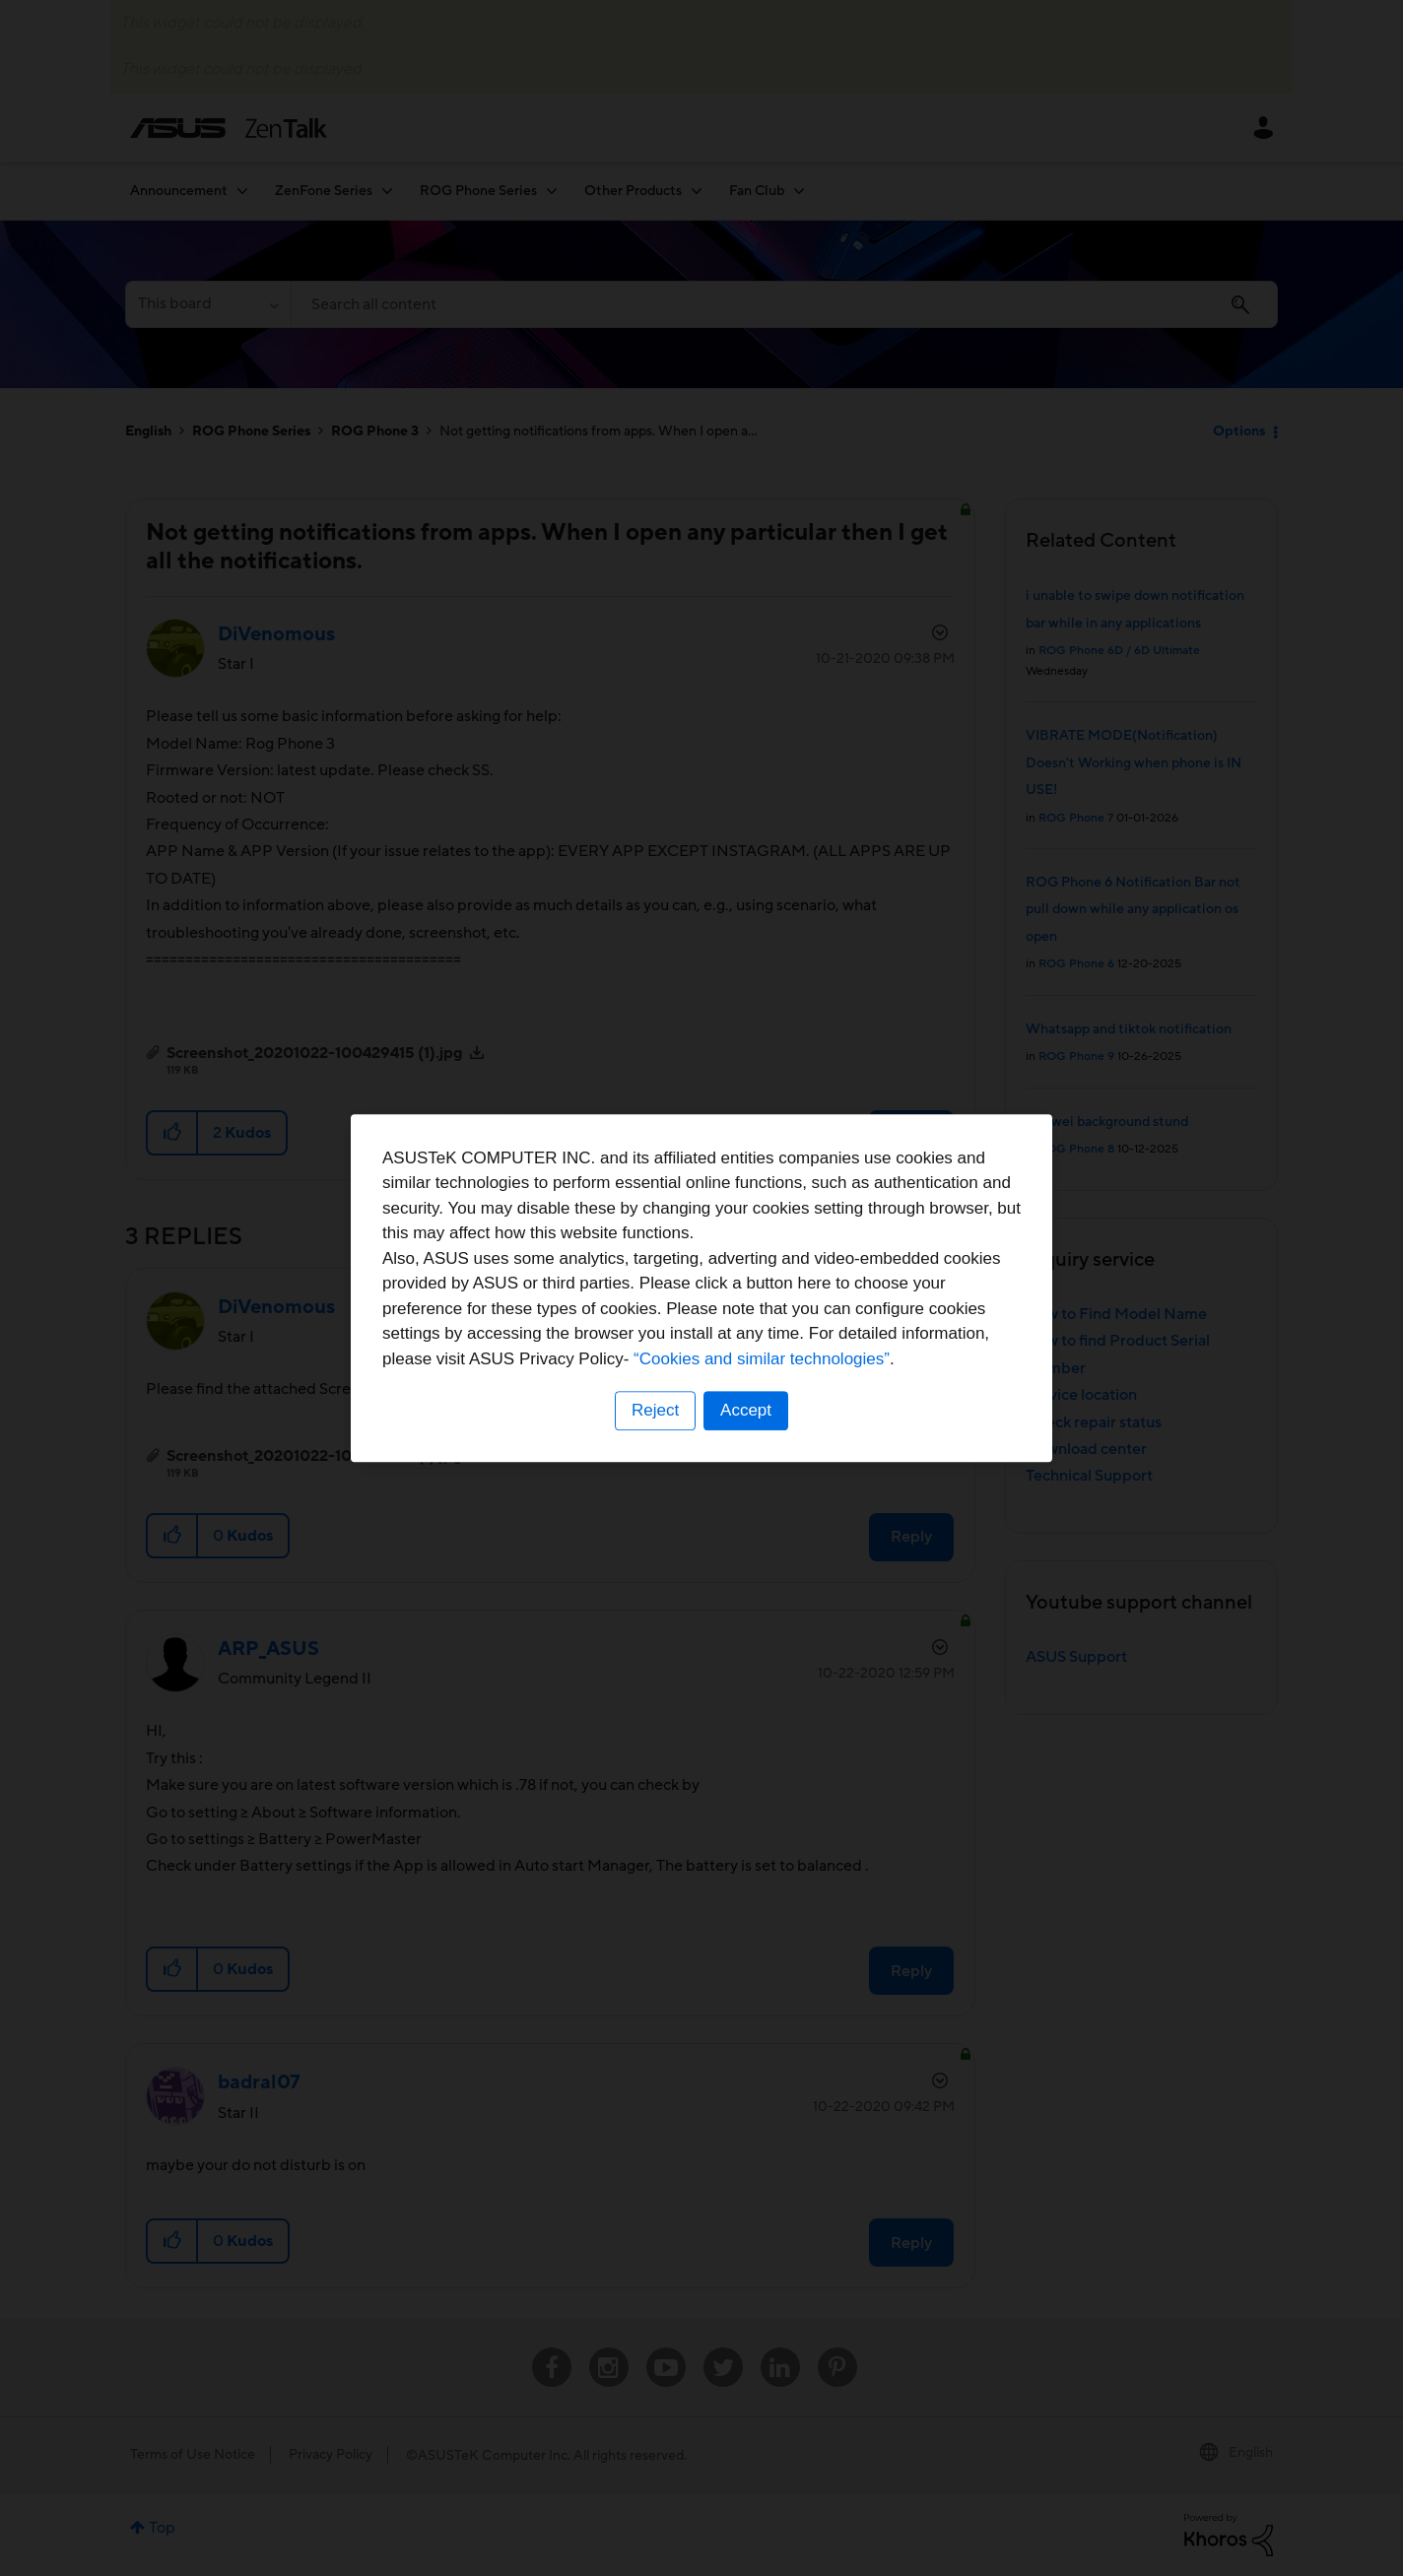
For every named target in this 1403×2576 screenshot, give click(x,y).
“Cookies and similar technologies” (762, 1359)
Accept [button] (745, 1410)
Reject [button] (655, 1410)
